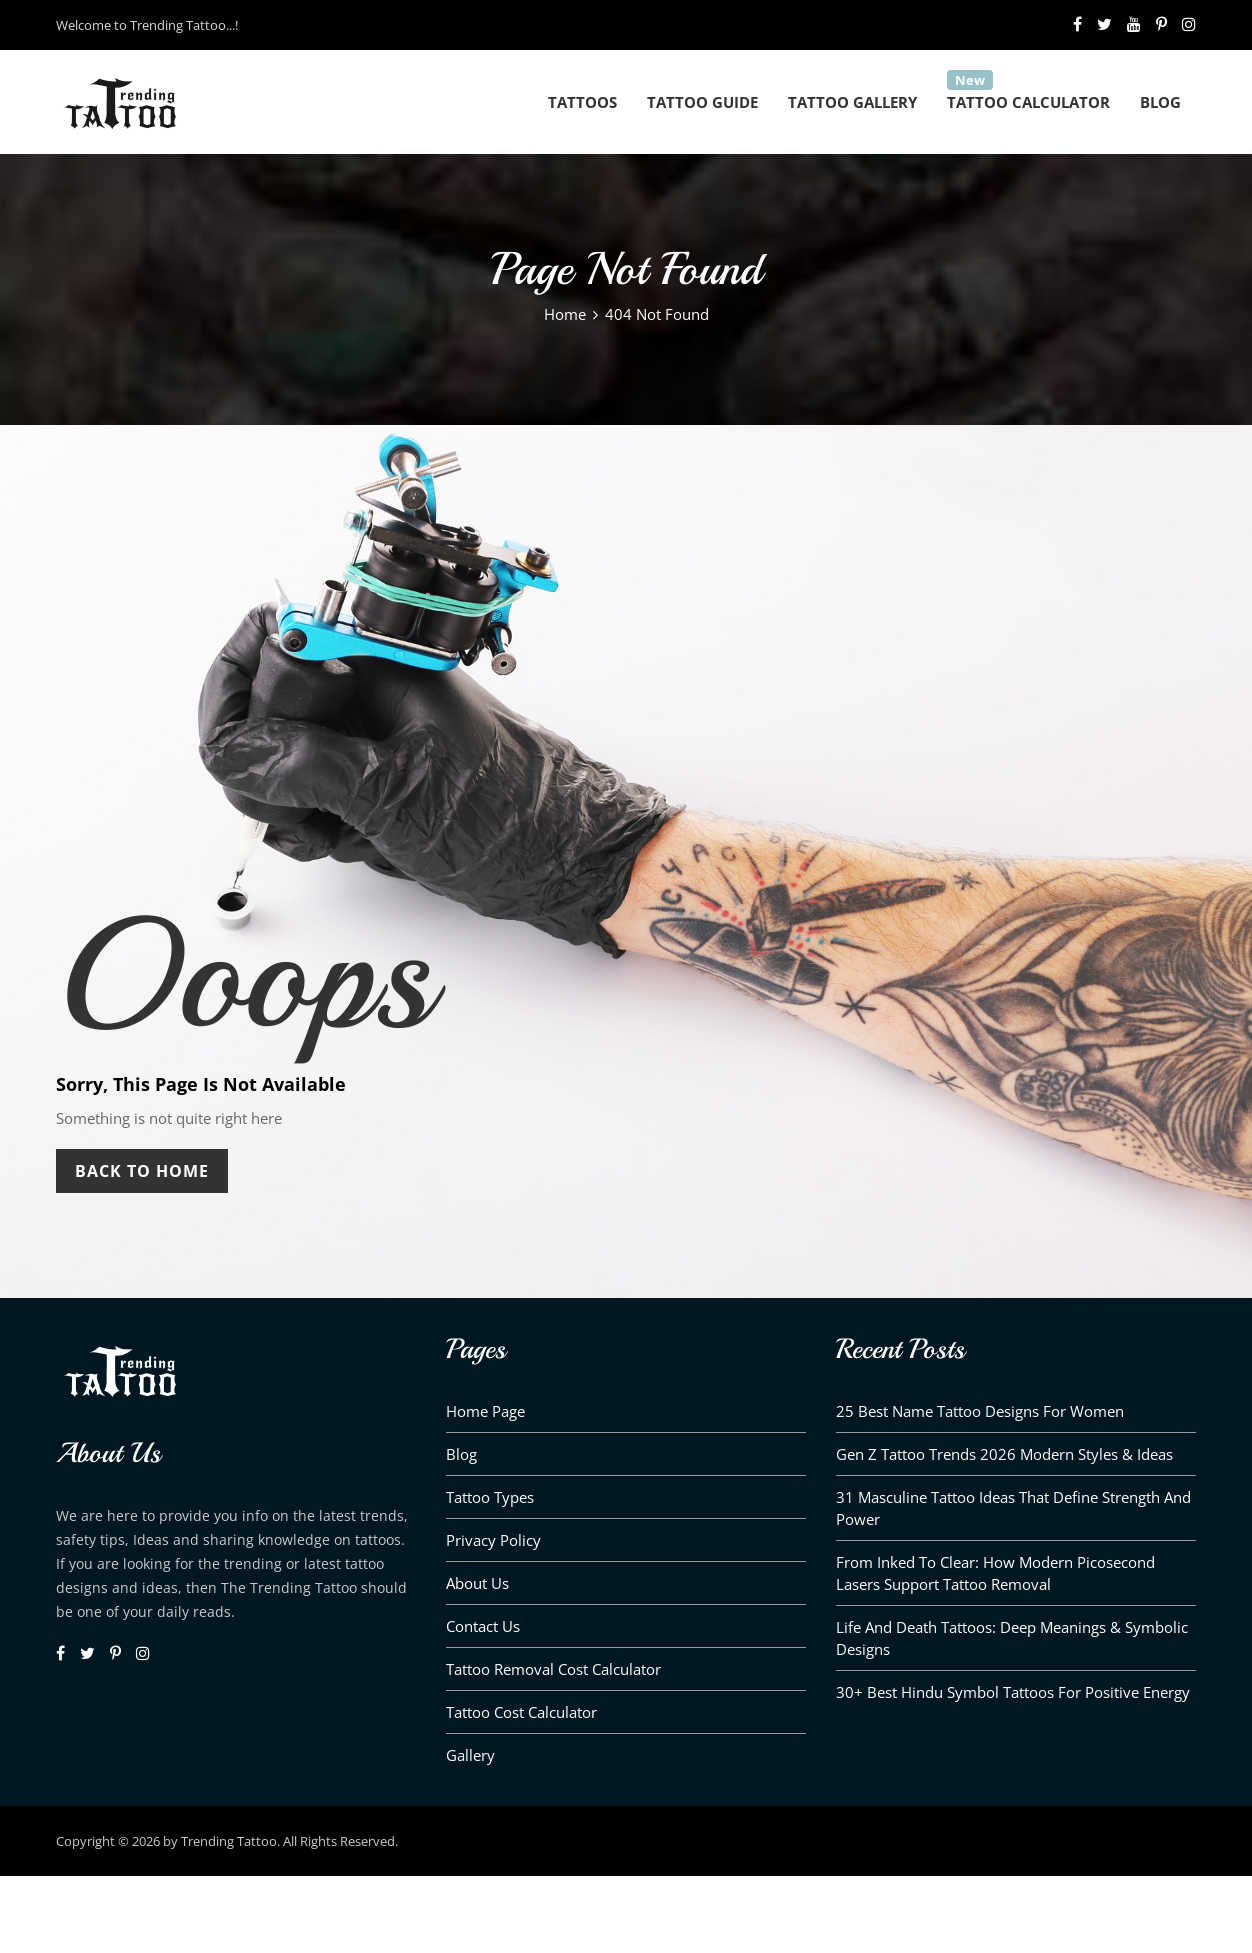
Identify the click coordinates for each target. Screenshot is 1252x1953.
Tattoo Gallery (852, 102)
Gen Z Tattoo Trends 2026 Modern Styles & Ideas (1004, 1454)
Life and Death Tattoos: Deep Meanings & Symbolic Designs (1012, 1638)
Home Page (485, 1411)
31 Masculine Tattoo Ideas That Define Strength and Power (1013, 1508)
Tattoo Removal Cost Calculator (553, 1669)
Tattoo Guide (702, 102)
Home (565, 314)
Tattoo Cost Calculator (521, 1712)
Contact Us (483, 1626)
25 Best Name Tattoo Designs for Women (980, 1411)
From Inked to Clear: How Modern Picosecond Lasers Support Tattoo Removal (995, 1573)
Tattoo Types (490, 1497)
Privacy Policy (493, 1540)
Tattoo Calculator (1028, 102)
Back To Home (142, 1171)
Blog (1160, 102)
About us (477, 1583)
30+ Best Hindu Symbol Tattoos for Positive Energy (1013, 1692)
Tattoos (582, 102)
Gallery (470, 1755)
